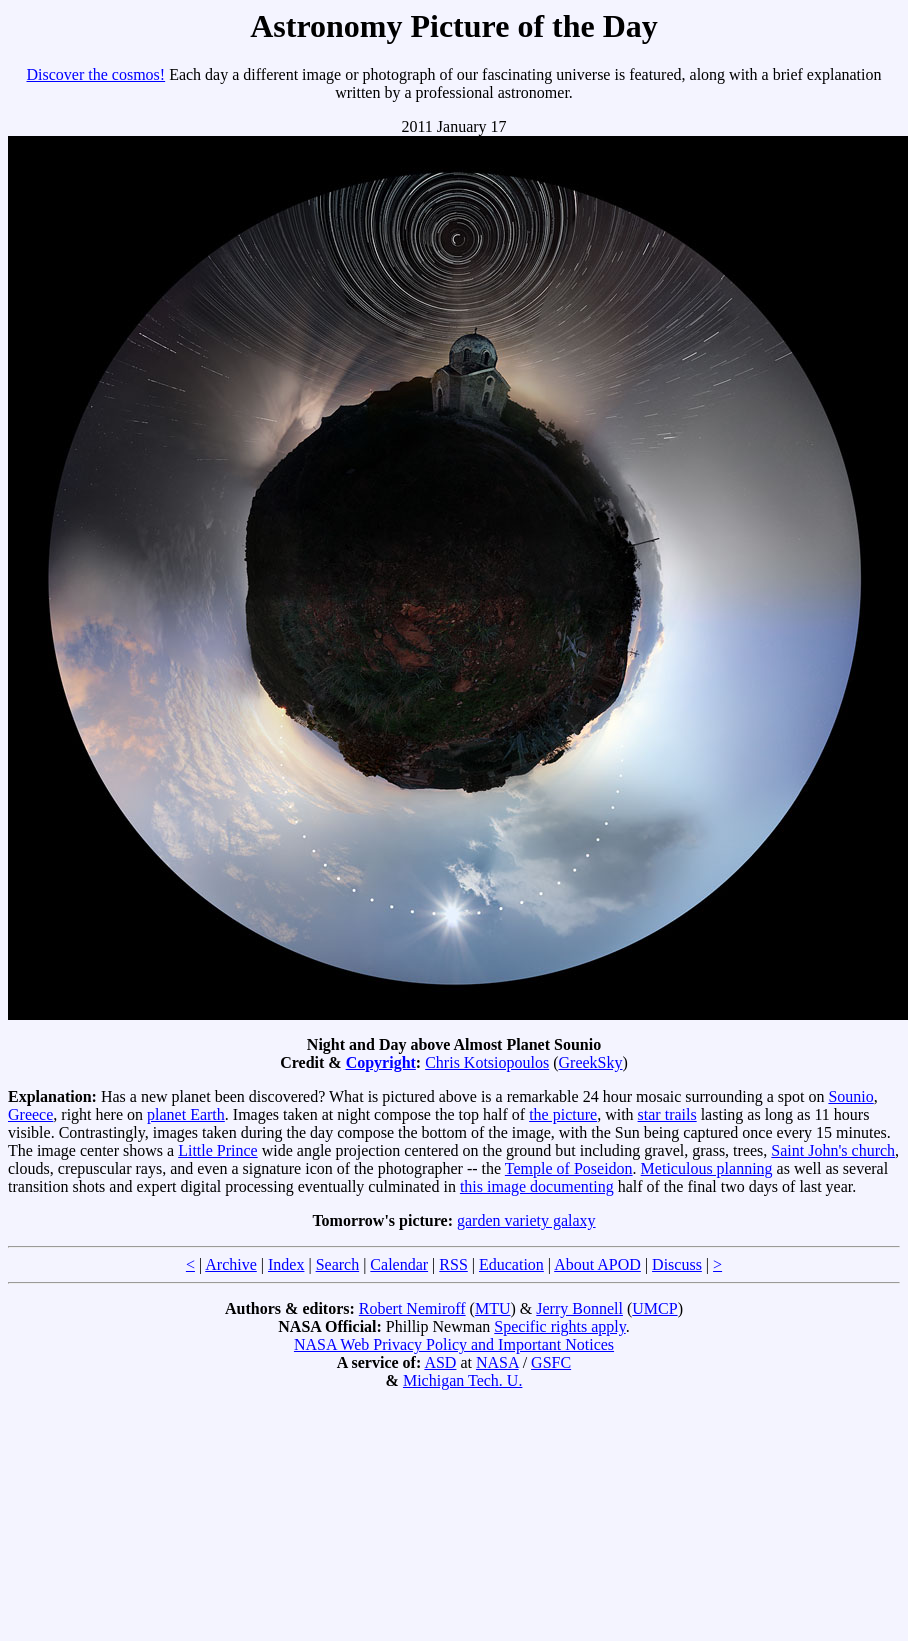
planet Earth (186, 1114)
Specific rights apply (559, 1326)
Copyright (381, 1062)
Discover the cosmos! (96, 74)
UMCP (654, 1308)
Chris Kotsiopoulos (487, 1062)
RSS (453, 1264)
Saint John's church (833, 1150)
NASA (497, 1362)
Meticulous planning (707, 1168)
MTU (493, 1308)
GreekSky (591, 1062)
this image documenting (537, 1186)
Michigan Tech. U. (462, 1380)
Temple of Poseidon (569, 1168)
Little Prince (218, 1150)
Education (511, 1264)
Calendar (399, 1264)
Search (338, 1264)
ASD (440, 1362)
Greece (30, 1114)
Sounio (850, 1096)
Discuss (677, 1264)
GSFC (551, 1362)
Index (286, 1264)
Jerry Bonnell (579, 1308)
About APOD (597, 1264)
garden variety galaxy (526, 1220)
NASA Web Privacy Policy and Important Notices (454, 1344)
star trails (667, 1114)
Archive (231, 1264)
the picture (563, 1114)
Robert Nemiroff (412, 1308)
